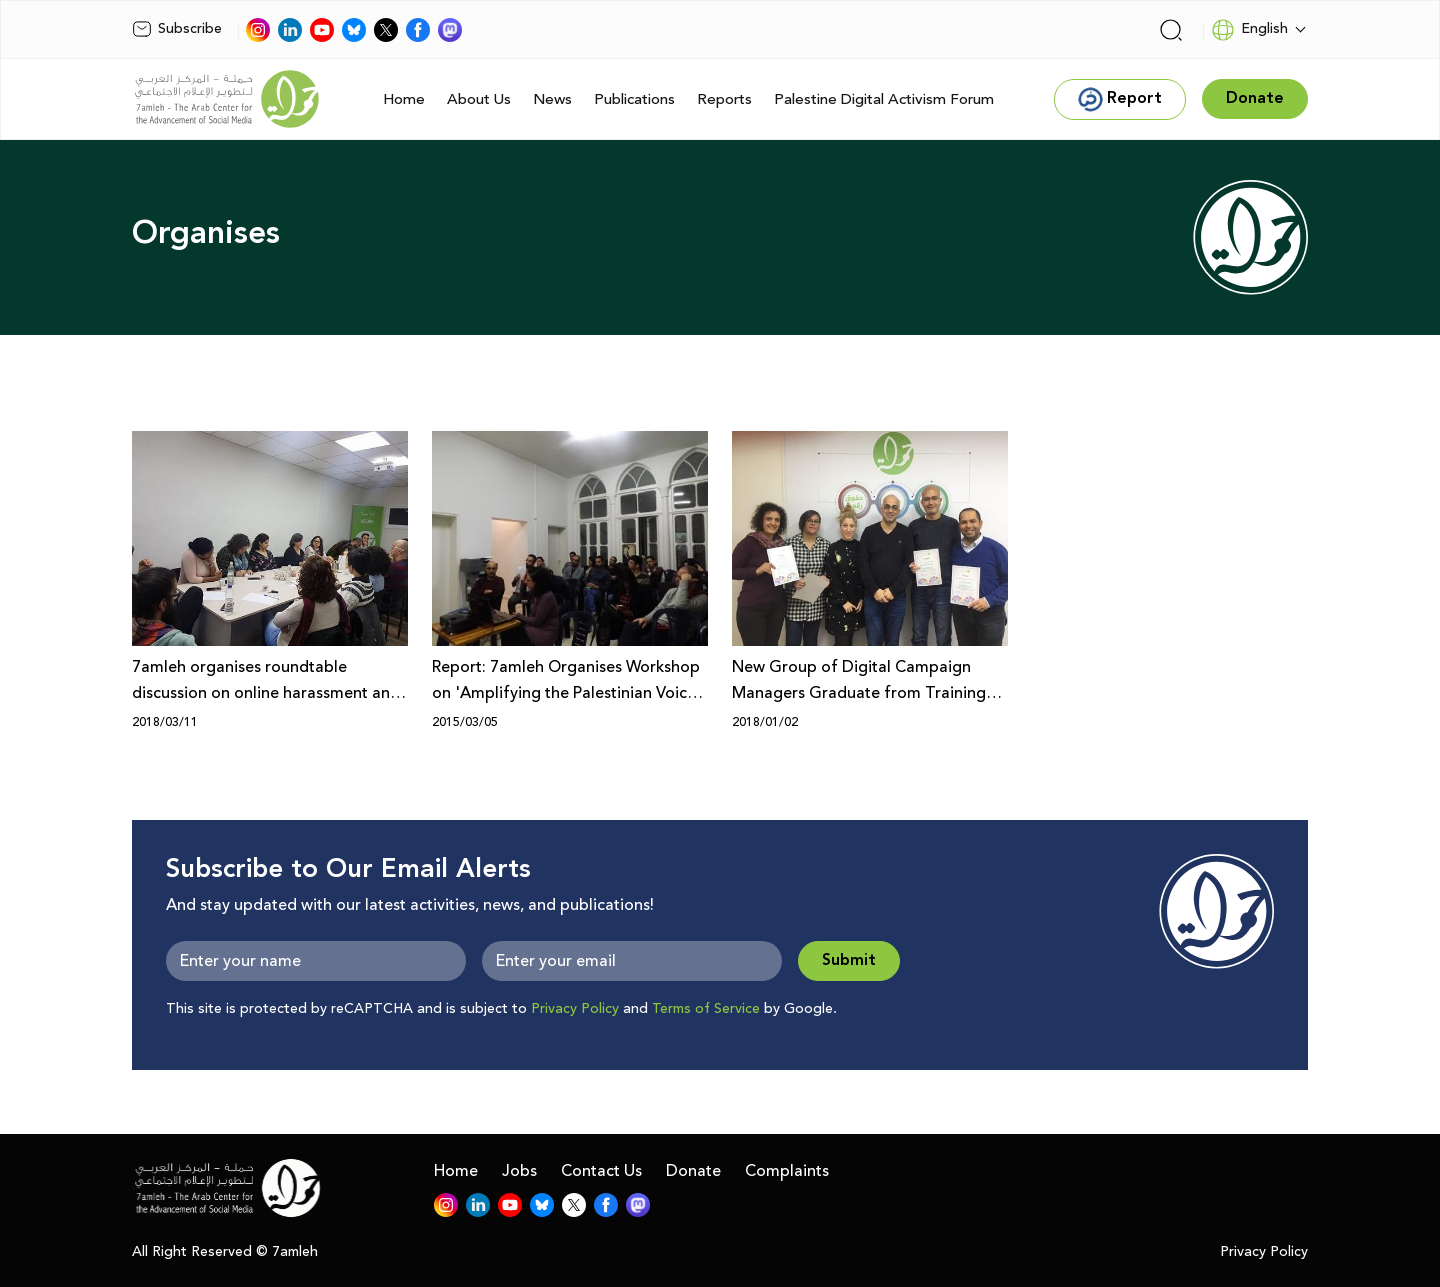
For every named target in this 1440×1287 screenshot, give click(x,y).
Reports (724, 99)
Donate (693, 1171)
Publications (634, 99)
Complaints (787, 1171)
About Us (479, 99)
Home (404, 99)
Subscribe (177, 29)
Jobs (519, 1171)
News (552, 99)
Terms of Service (706, 1009)
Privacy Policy (575, 1009)
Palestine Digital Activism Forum (884, 99)
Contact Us (601, 1171)
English (1249, 30)
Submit (849, 960)
